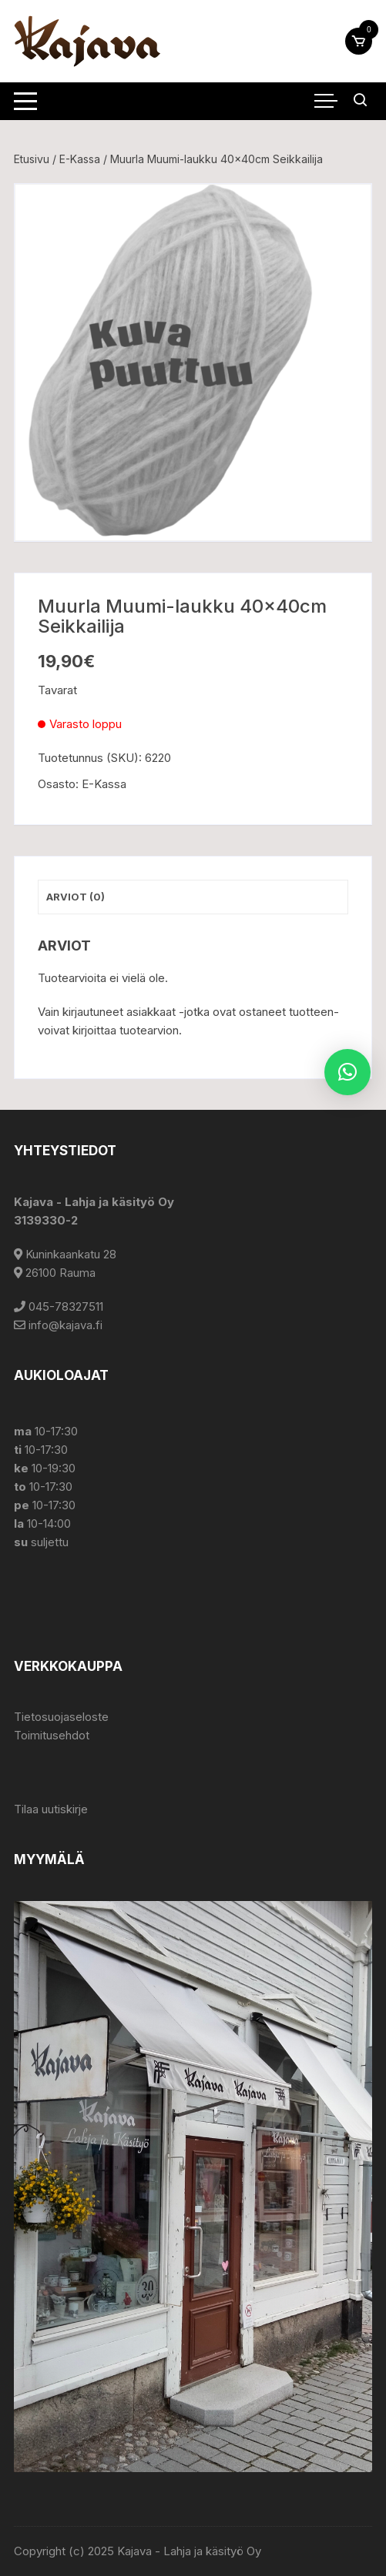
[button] (347, 1072)
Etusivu (31, 158)
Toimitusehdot (51, 1735)
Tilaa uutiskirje (51, 1809)
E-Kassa (79, 158)
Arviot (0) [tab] (75, 896)
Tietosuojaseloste (61, 1716)
